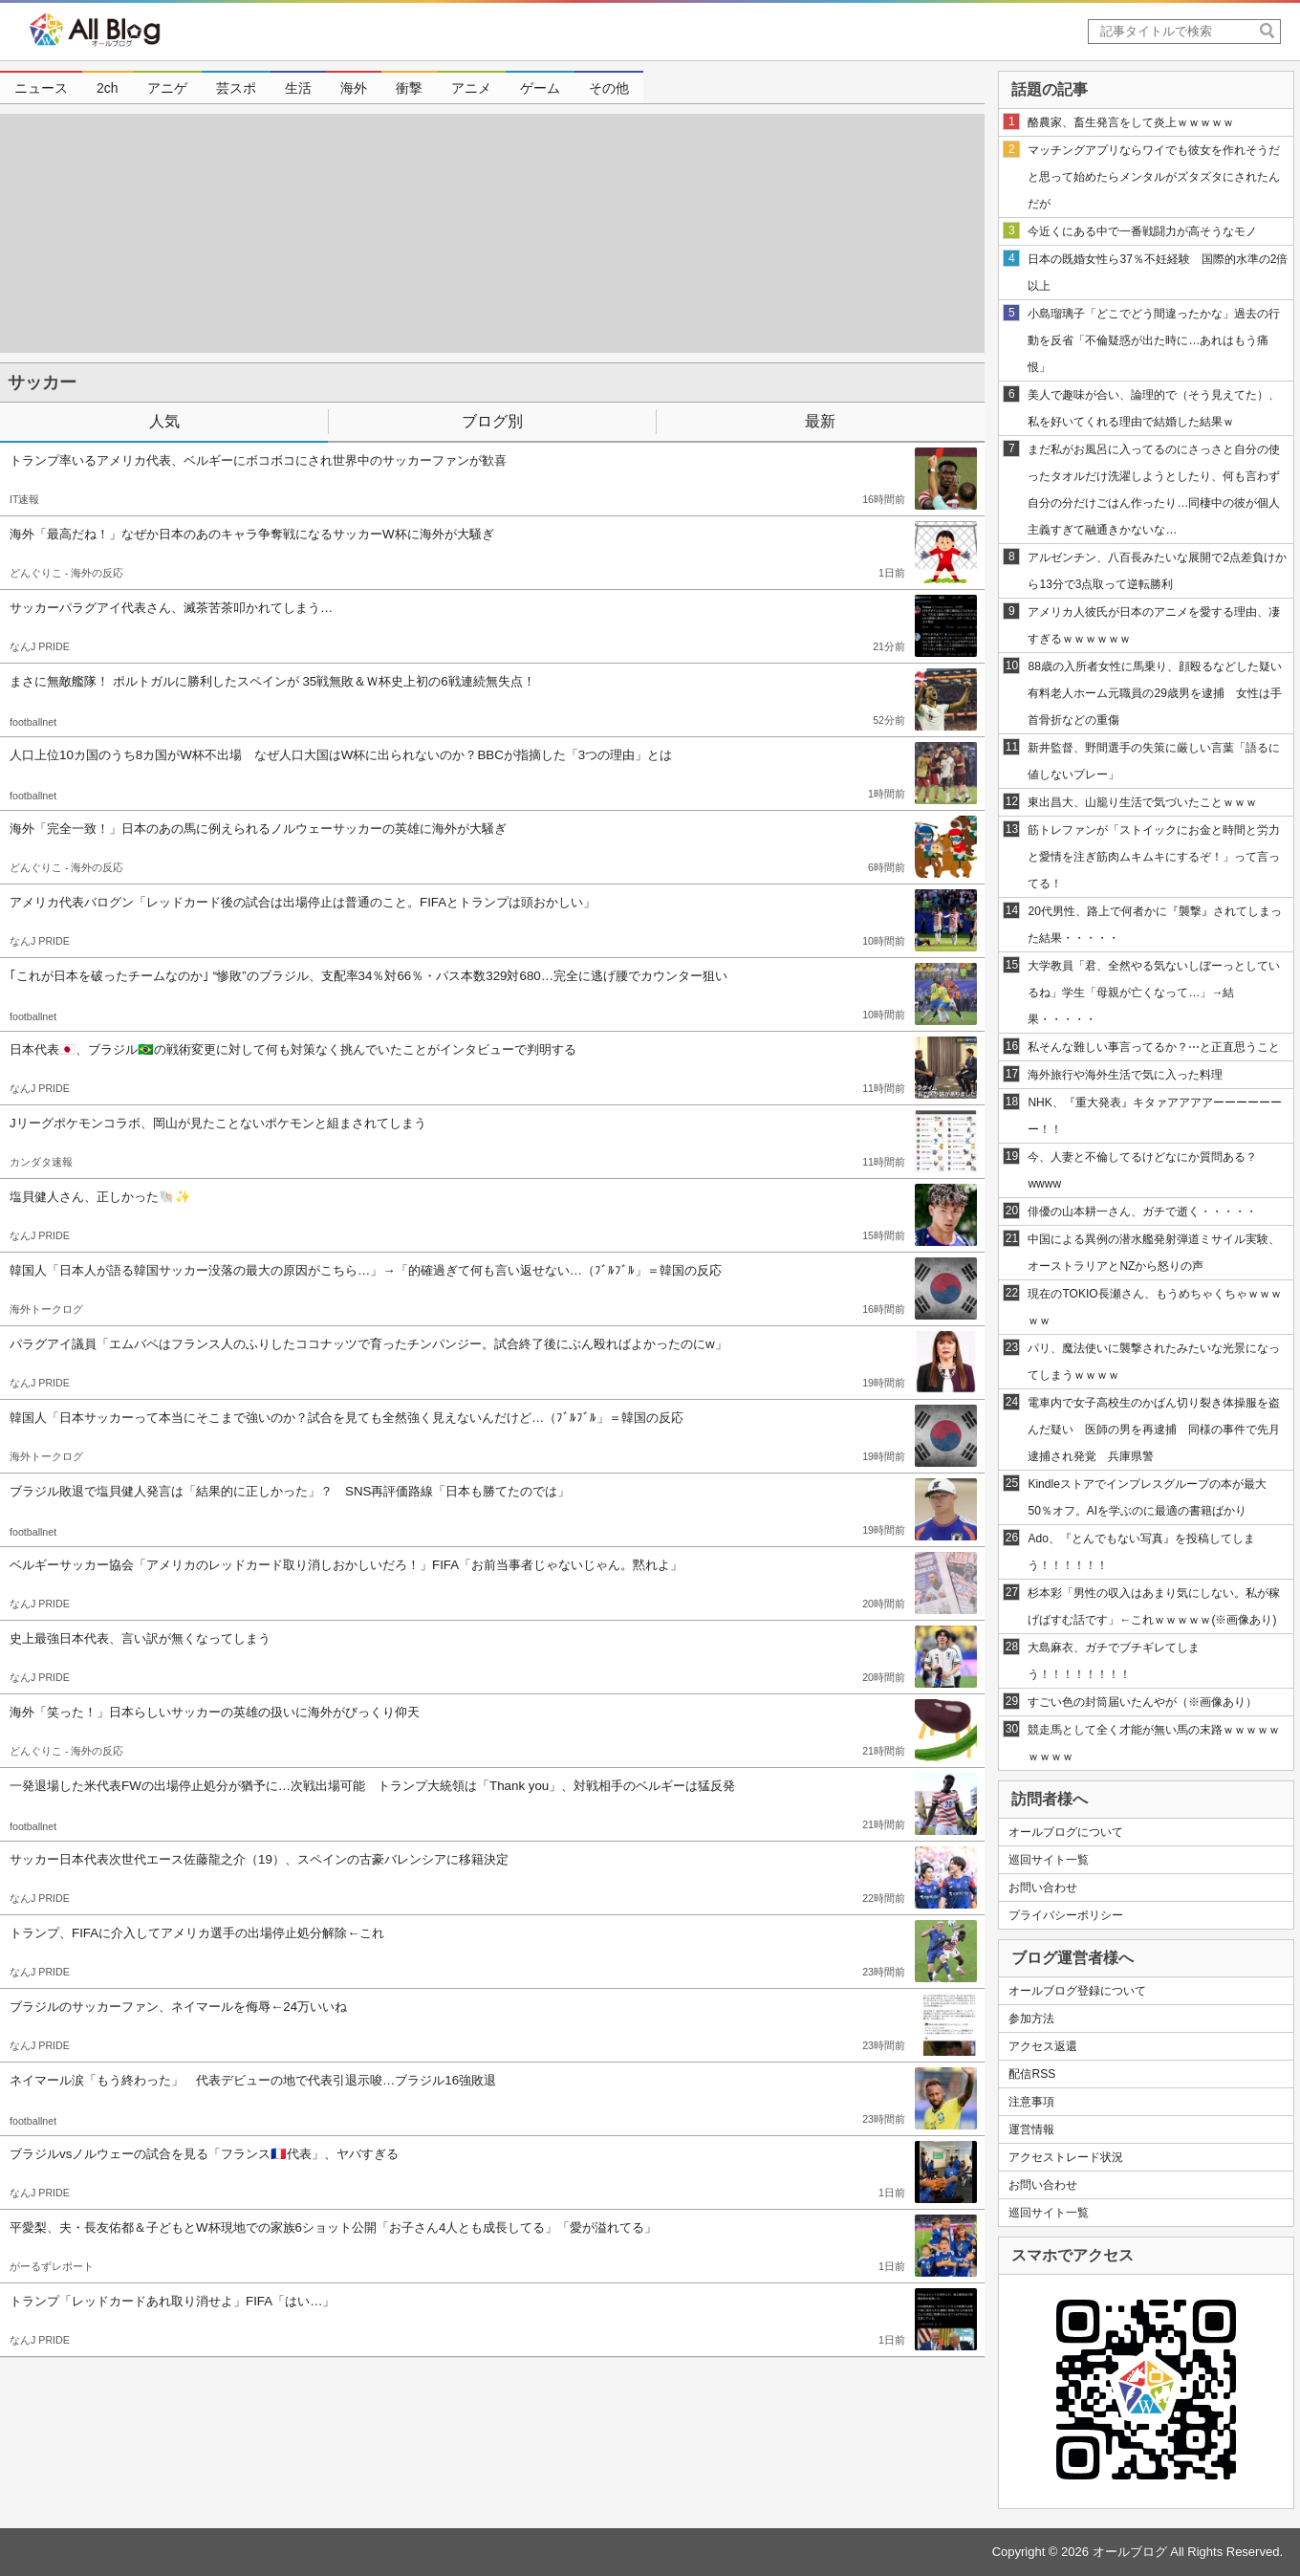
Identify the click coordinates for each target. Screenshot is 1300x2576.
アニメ (471, 88)
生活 (298, 88)
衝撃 (409, 88)
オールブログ (1130, 2551)
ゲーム (540, 88)
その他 (609, 88)
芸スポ (236, 88)
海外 (353, 88)
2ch (108, 88)
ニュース (41, 88)
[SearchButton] (1268, 30)
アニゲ (167, 88)
